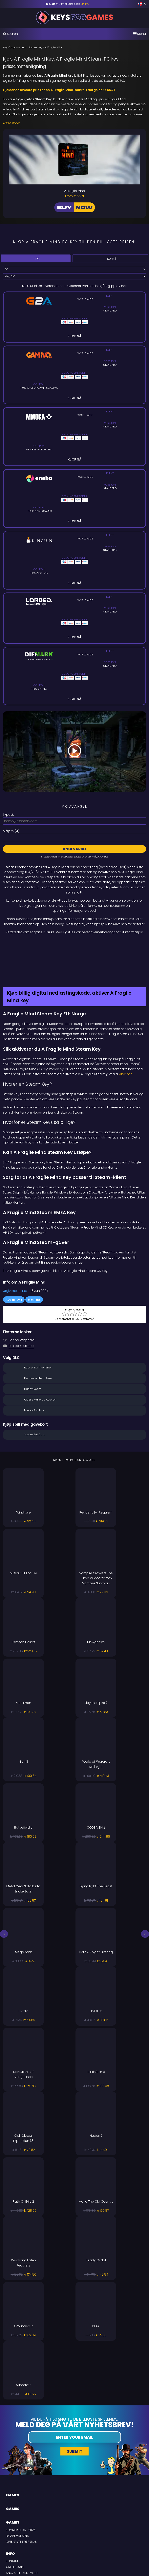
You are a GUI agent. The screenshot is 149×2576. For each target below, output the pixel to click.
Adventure (14, 1268)
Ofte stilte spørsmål (21, 2510)
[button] (4, 1902)
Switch (111, 258)
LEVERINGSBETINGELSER (21, 2547)
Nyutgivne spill (17, 2504)
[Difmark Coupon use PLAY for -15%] (74, 943)
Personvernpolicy (20, 2553)
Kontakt (12, 2530)
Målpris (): (11, 831)
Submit (74, 2420)
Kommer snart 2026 (20, 2498)
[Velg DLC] (74, 276)
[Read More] (74, 123)
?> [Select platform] (74, 269)
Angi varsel (75, 848)
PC (37, 258)
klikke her (125, 1043)
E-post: (8, 814)
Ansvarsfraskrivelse (22, 2541)
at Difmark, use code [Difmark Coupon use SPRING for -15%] (67, 4)
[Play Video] (74, 751)
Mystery (34, 1268)
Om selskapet (16, 2535)
